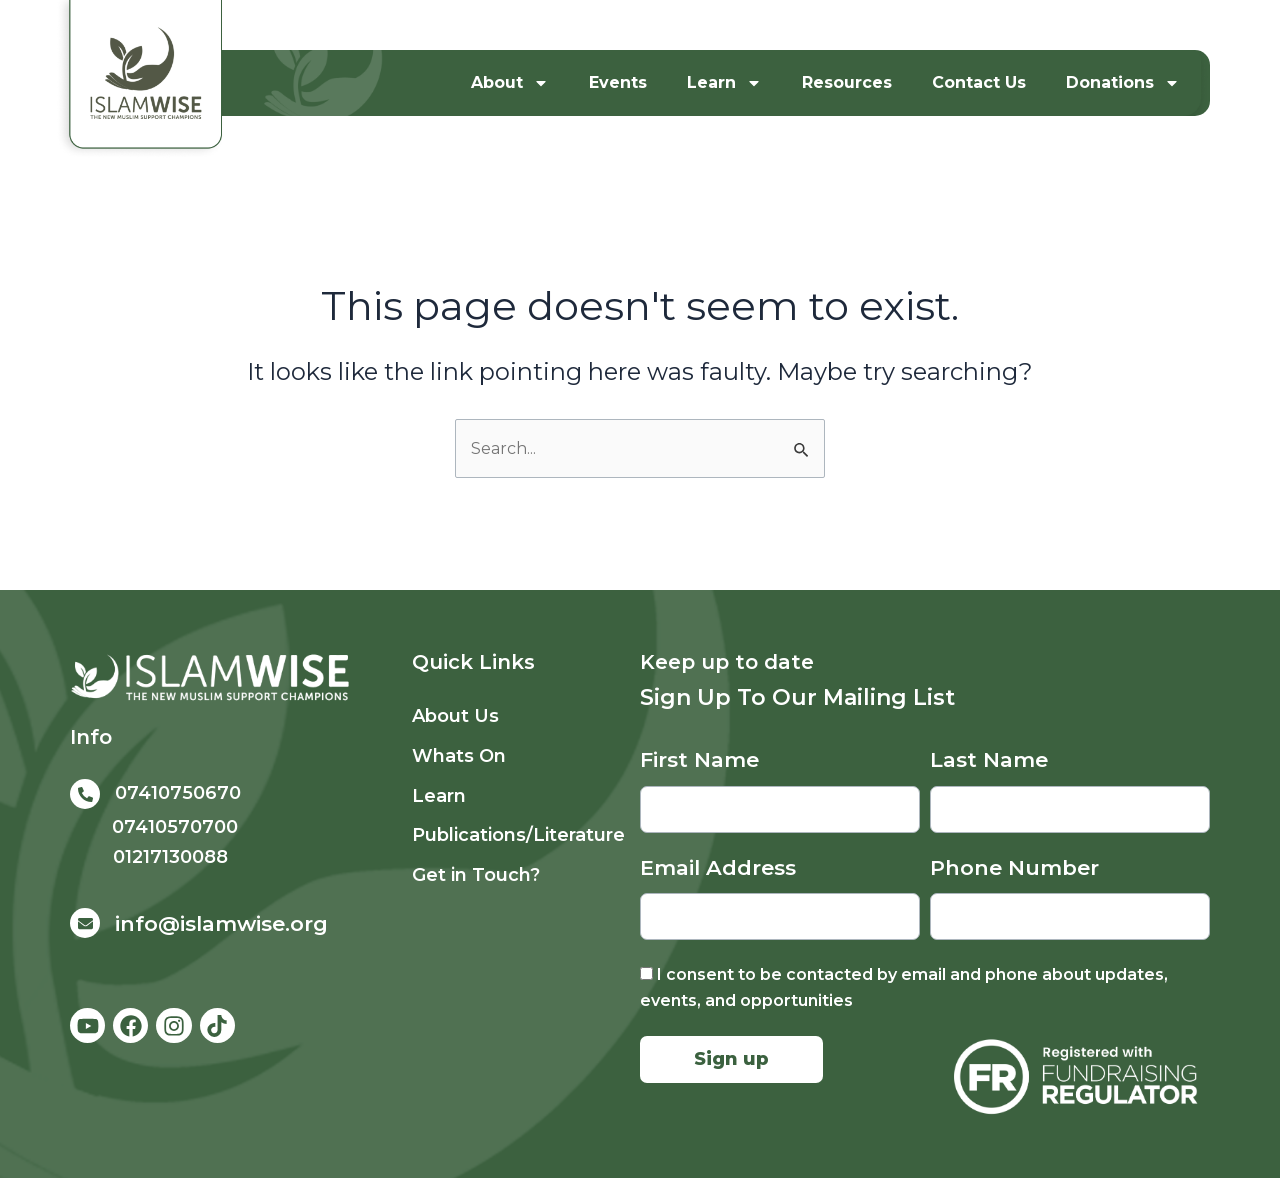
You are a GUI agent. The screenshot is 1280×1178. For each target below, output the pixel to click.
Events (618, 82)
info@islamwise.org (221, 923)
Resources (847, 82)
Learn (724, 83)
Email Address (718, 867)
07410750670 (178, 793)
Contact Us (979, 82)
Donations (1123, 83)
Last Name (989, 759)
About (510, 83)
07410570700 (175, 827)
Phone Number (1014, 867)
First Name (699, 759)
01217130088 (170, 857)
